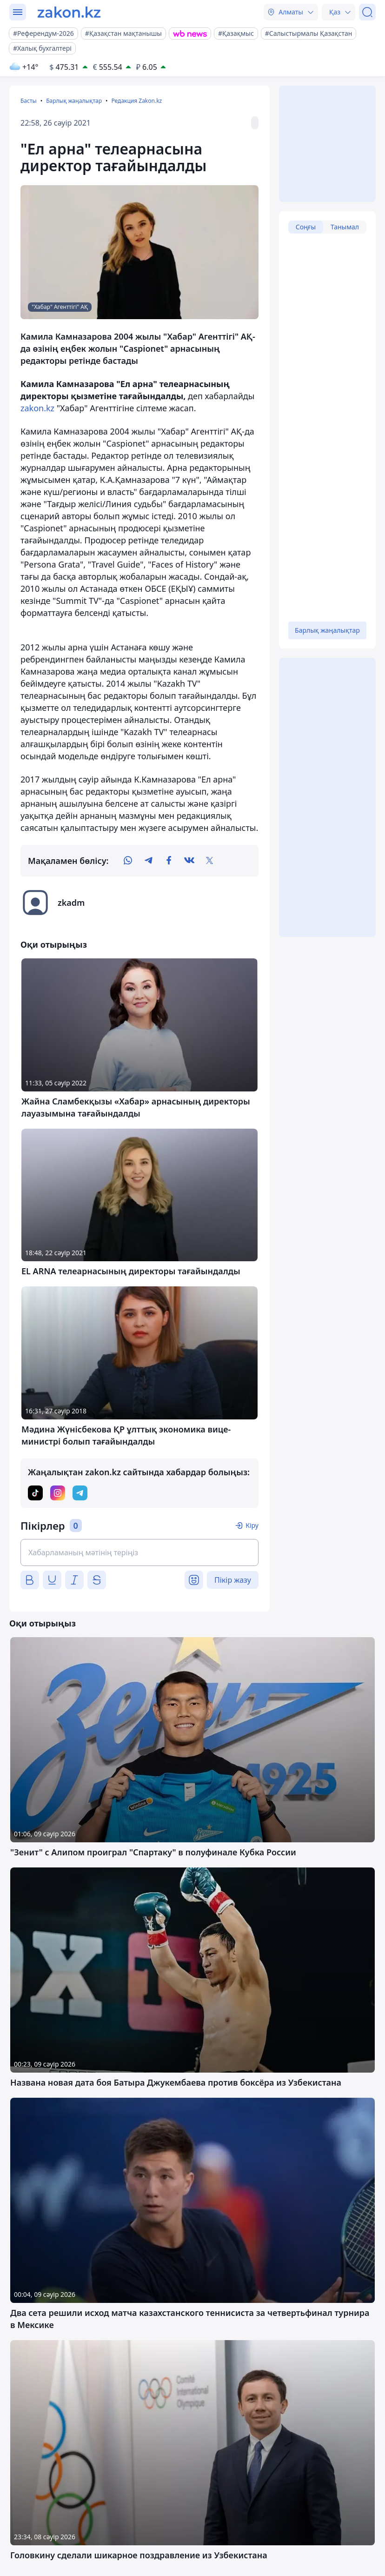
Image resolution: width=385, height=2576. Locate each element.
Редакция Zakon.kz (136, 101)
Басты (28, 101)
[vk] (189, 860)
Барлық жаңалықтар (74, 101)
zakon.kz (37, 408)
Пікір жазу (232, 1580)
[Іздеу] (367, 12)
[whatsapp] (127, 860)
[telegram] (148, 860)
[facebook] (168, 860)
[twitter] (209, 860)
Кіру (252, 1525)
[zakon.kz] (69, 12)
